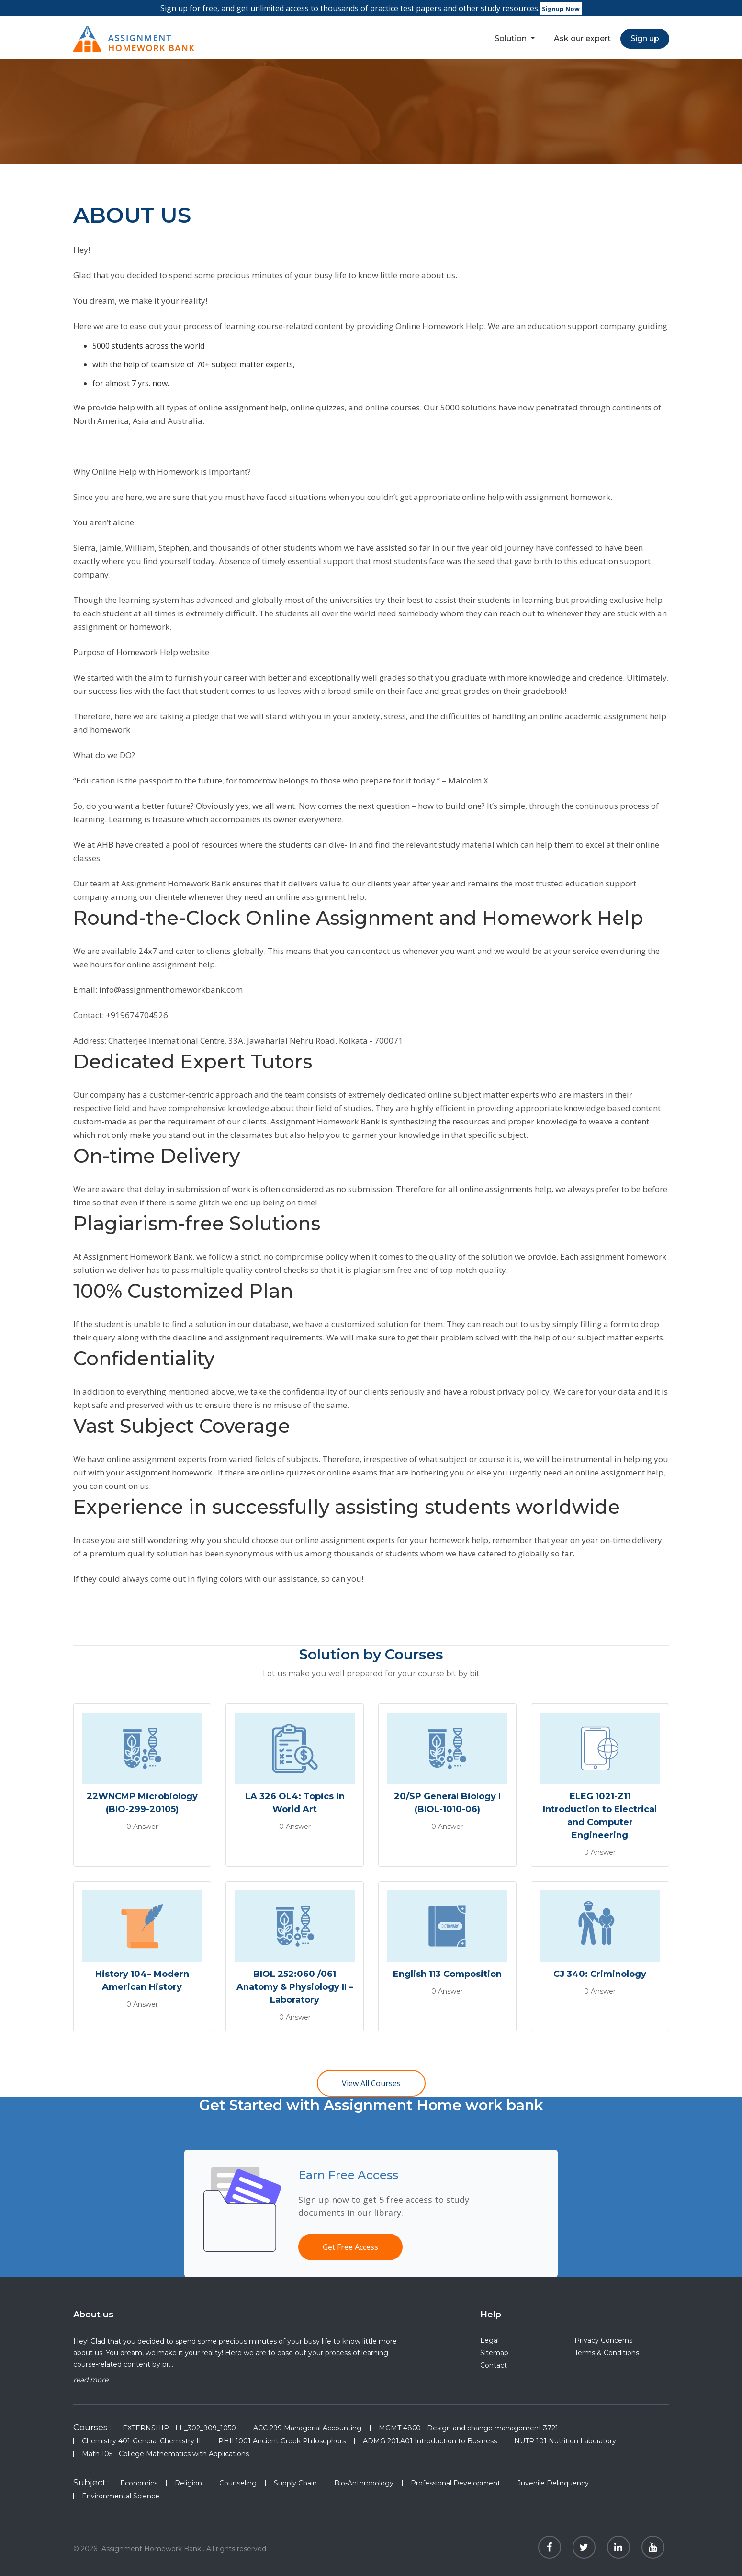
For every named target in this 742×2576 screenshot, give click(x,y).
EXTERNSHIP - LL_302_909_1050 (179, 2428)
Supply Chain (295, 2483)
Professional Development (455, 2483)
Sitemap (494, 2353)
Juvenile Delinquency (553, 2483)
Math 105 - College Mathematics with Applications (165, 2454)
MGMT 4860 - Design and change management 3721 (468, 2428)
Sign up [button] (644, 38)
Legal (489, 2340)
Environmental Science (120, 2496)
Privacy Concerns (603, 2340)
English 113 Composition (447, 1974)
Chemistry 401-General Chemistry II (141, 2441)
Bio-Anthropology (363, 2483)
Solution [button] (511, 38)
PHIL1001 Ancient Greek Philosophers (282, 2441)
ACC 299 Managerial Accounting (307, 2428)
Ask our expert (582, 38)
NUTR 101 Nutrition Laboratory (565, 2441)
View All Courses (371, 2083)
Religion (188, 2483)
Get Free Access (350, 2247)
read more (90, 2379)
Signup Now (561, 8)
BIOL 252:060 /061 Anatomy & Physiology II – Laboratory (294, 1987)
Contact (493, 2365)
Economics (138, 2483)
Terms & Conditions (606, 2353)
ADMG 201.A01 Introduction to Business (430, 2441)
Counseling (238, 2483)
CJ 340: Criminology (599, 1974)
